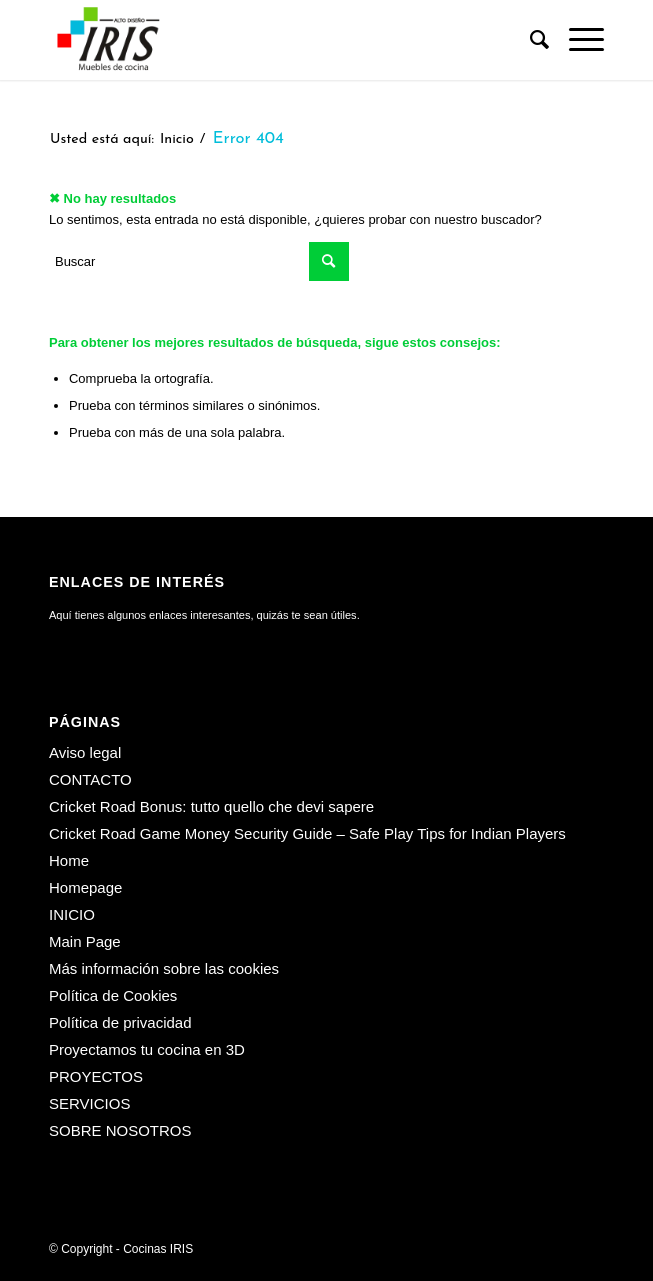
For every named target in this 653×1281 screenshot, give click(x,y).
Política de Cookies (113, 995)
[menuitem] (529, 40)
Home (69, 860)
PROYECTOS (96, 1076)
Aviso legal (85, 752)
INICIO (72, 914)
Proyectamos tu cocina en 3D (147, 1049)
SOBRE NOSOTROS (120, 1130)
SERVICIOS (89, 1103)
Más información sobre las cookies (164, 968)
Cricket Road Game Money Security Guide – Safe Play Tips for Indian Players (307, 833)
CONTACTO (90, 779)
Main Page (85, 941)
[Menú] (576, 40)
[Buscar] (529, 40)
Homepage (85, 887)
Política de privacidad (120, 1022)
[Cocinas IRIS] (271, 40)
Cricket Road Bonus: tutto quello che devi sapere (211, 806)
